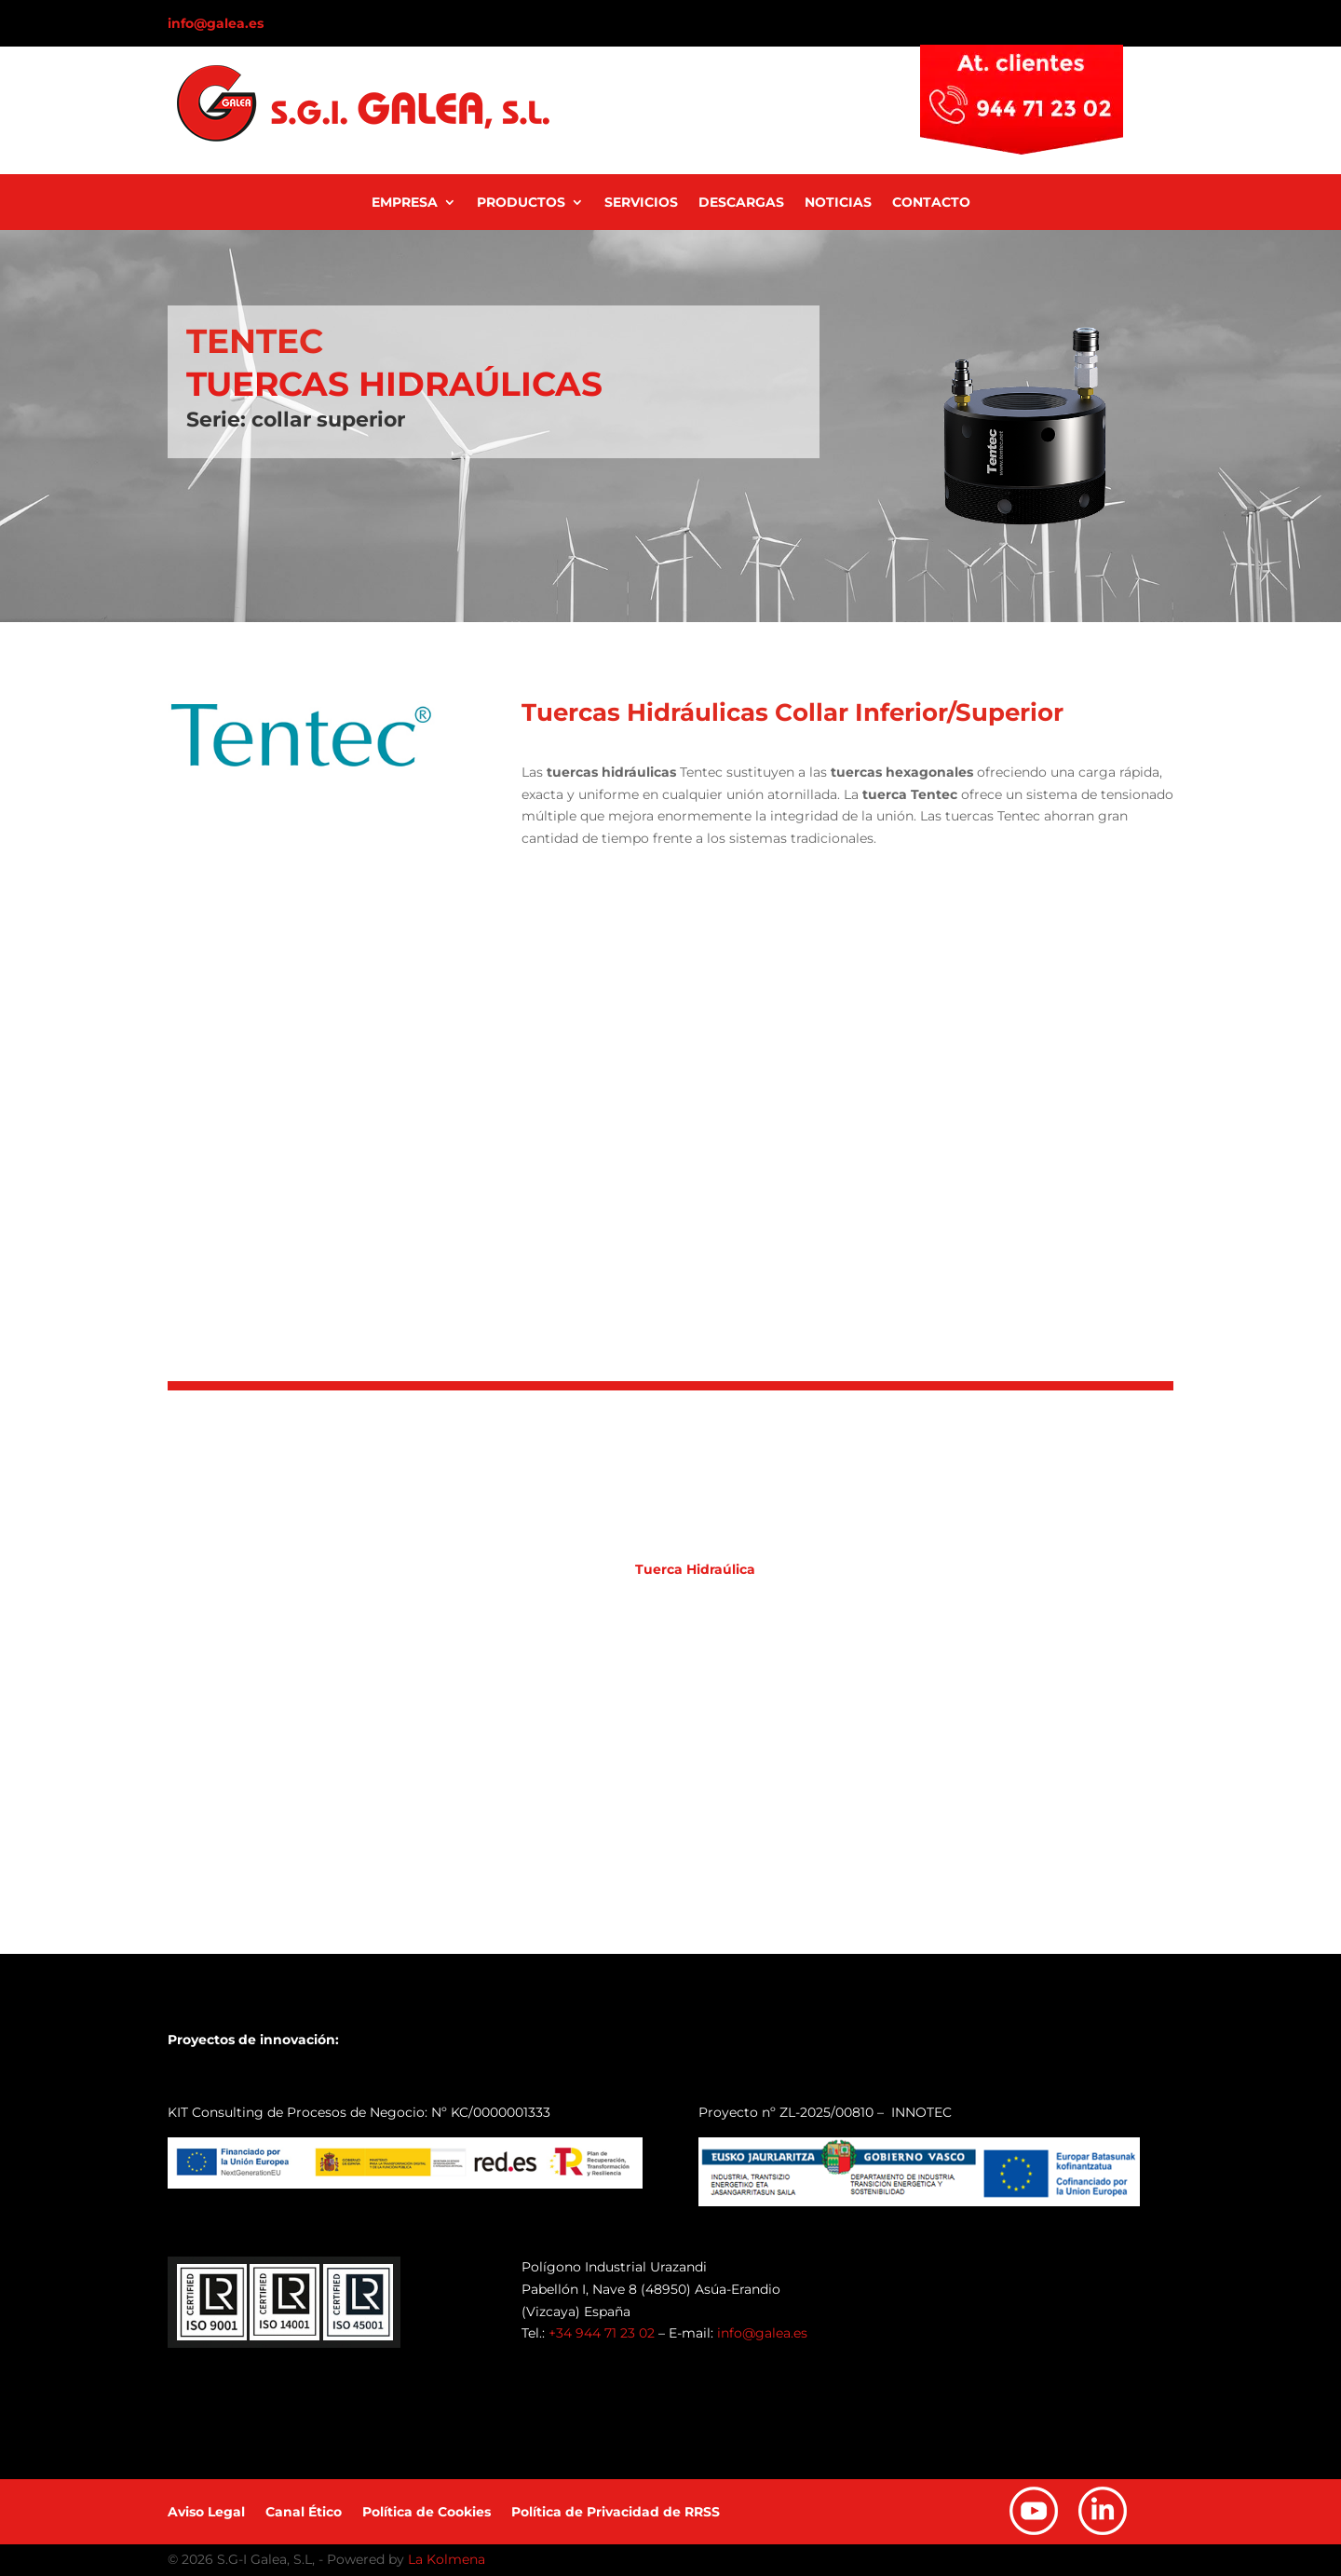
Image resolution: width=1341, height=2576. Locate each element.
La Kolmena (446, 2559)
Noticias (838, 203)
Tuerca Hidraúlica (695, 1569)
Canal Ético (303, 2512)
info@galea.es (216, 23)
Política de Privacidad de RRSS (615, 2512)
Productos (521, 203)
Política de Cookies (426, 2512)
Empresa (405, 203)
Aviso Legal (206, 2512)
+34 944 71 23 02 (602, 2333)
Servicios (641, 203)
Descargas (741, 203)
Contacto (931, 203)
